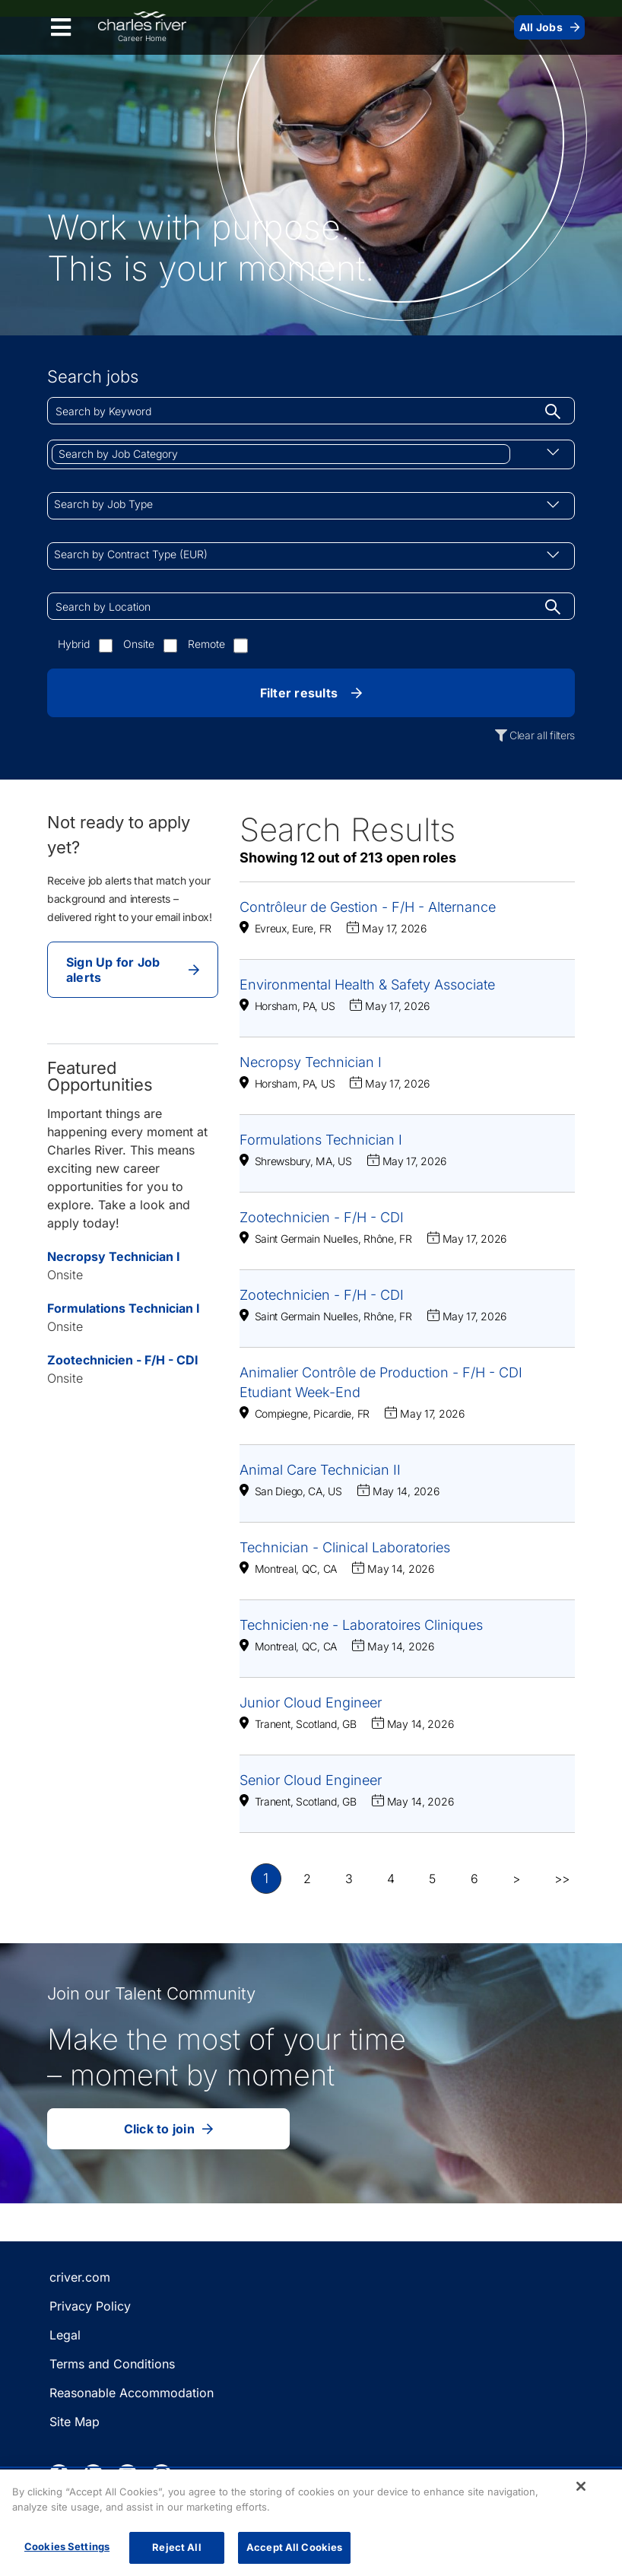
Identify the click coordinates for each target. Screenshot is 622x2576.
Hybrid (74, 643)
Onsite (138, 643)
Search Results (347, 829)
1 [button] (265, 1878)
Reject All (176, 2547)
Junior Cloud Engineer (311, 1702)
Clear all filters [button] (542, 735)
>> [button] (562, 1878)
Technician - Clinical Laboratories (345, 1547)
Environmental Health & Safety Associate (367, 985)
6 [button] (474, 1878)
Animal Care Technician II (320, 1470)
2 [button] (307, 1878)
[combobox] (311, 410)
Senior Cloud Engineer (311, 1780)
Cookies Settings (66, 2546)
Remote (206, 643)
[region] (311, 2523)
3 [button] (349, 1878)
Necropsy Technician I (113, 1256)
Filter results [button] (311, 692)
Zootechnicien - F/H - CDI (122, 1359)
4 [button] (391, 1878)
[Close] (581, 2486)
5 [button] (432, 1878)
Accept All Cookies (294, 2547)
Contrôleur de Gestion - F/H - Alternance (368, 907)
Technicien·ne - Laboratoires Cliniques (361, 1625)
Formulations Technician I (123, 1308)
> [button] (516, 1878)
